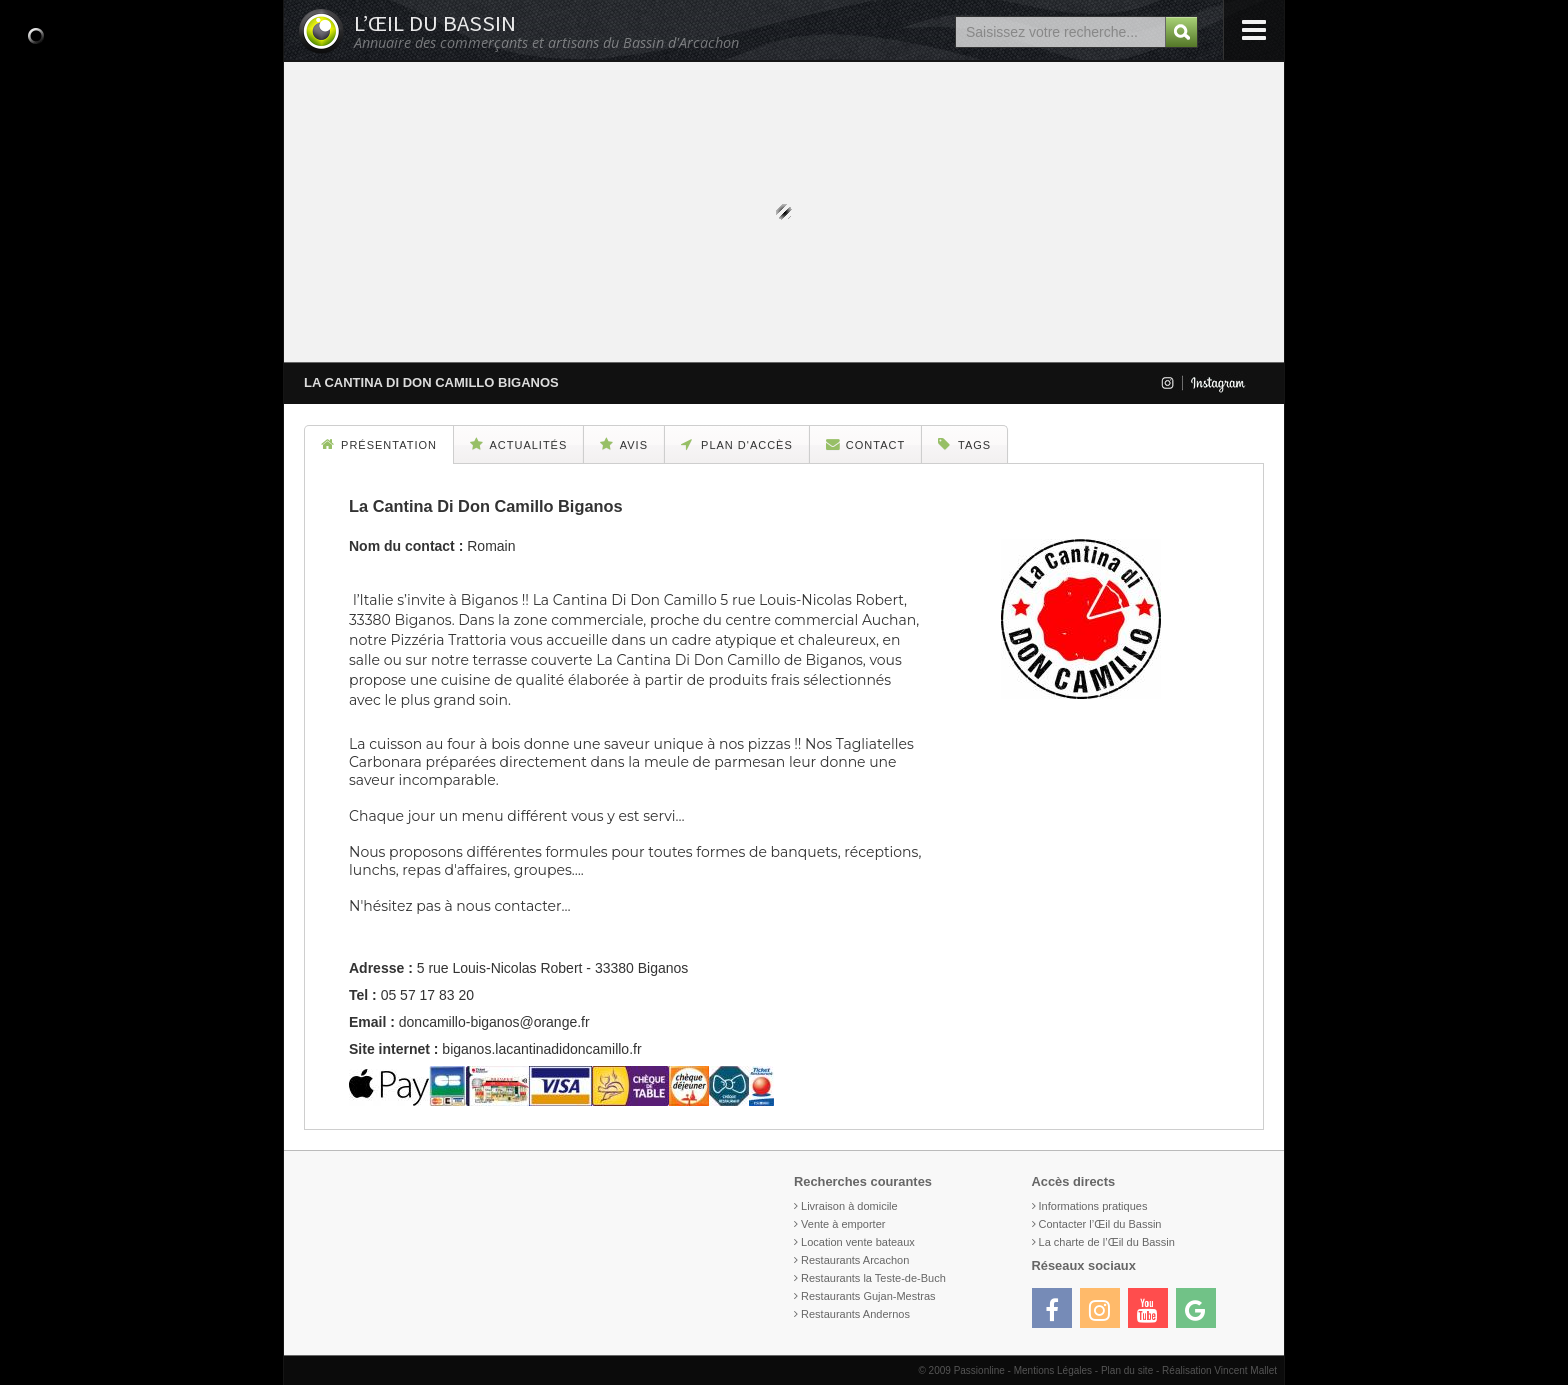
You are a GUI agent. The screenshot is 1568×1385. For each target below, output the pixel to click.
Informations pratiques (1093, 1206)
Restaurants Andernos (855, 1314)
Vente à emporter (843, 1224)
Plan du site (1127, 1370)
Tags (964, 444)
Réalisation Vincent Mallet (1219, 1370)
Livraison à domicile (849, 1206)
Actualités (518, 444)
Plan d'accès (737, 444)
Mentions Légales (1053, 1370)
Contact (865, 444)
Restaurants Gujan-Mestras (868, 1296)
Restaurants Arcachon (855, 1260)
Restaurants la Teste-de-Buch (873, 1278)
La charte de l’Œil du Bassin (1107, 1242)
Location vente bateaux (858, 1242)
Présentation (379, 444)
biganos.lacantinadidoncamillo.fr (541, 1049)
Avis (624, 444)
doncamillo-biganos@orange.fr (494, 1022)
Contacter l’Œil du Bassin (1100, 1224)
